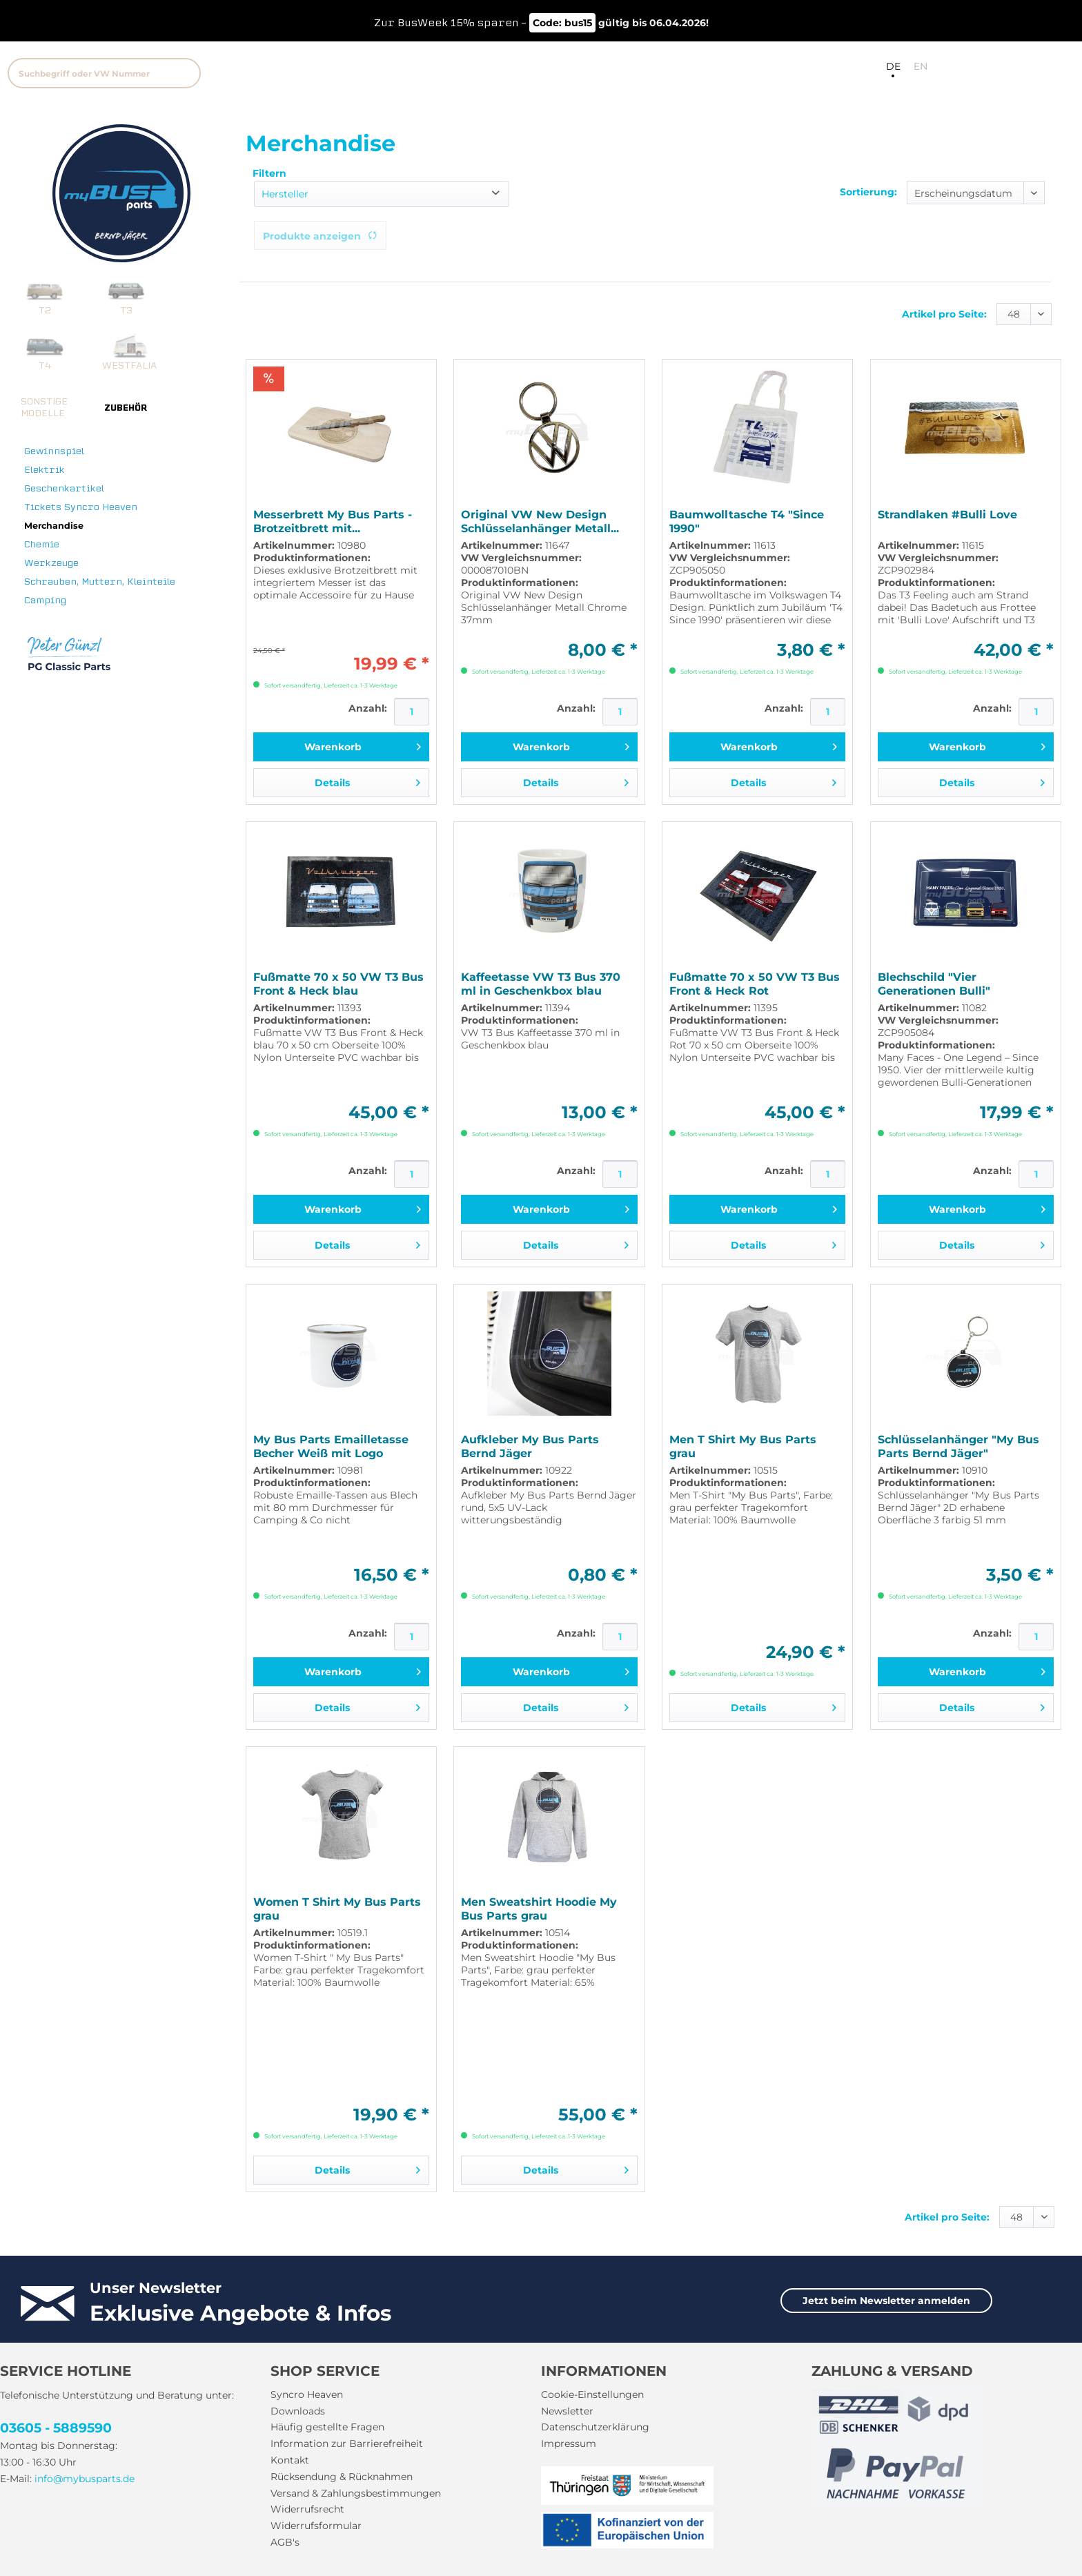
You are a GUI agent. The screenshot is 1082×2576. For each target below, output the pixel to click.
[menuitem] (216, 71)
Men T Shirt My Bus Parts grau (742, 1446)
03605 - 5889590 (56, 2428)
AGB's (284, 2542)
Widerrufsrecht (307, 2509)
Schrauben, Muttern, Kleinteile (99, 581)
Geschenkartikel (64, 488)
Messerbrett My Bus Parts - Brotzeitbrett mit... (332, 521)
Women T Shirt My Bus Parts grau (337, 1908)
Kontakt (289, 2460)
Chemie (41, 544)
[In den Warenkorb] (341, 746)
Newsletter (567, 2411)
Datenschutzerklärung (595, 2427)
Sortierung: (868, 192)
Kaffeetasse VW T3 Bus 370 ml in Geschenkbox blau (540, 983)
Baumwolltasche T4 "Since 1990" (746, 521)
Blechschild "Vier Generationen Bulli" (934, 983)
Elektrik (44, 470)
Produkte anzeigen (320, 236)
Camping (45, 600)
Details (367, 780)
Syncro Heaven (306, 2394)
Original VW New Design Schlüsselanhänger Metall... (540, 521)
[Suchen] (183, 73)
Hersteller (285, 194)
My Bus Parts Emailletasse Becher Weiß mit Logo (331, 1446)
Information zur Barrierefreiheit (346, 2443)
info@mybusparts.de (85, 2478)
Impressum (568, 2443)
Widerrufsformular (316, 2525)
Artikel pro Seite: (944, 314)
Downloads (297, 2411)
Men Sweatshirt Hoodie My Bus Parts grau (539, 1908)
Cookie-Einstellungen (592, 2394)
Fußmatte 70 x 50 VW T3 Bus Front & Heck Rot (754, 983)
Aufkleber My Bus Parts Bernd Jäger (530, 1446)
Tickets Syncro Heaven (80, 507)
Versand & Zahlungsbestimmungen (355, 2493)
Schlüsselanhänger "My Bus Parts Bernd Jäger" (958, 1446)
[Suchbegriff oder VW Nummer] (104, 73)
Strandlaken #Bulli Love (947, 514)
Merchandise (53, 525)
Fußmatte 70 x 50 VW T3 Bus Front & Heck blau (338, 983)
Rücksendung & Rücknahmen (341, 2476)
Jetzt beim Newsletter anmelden (886, 2300)
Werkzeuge (51, 563)
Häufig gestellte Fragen (327, 2427)
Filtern (269, 173)
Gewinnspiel (54, 451)
